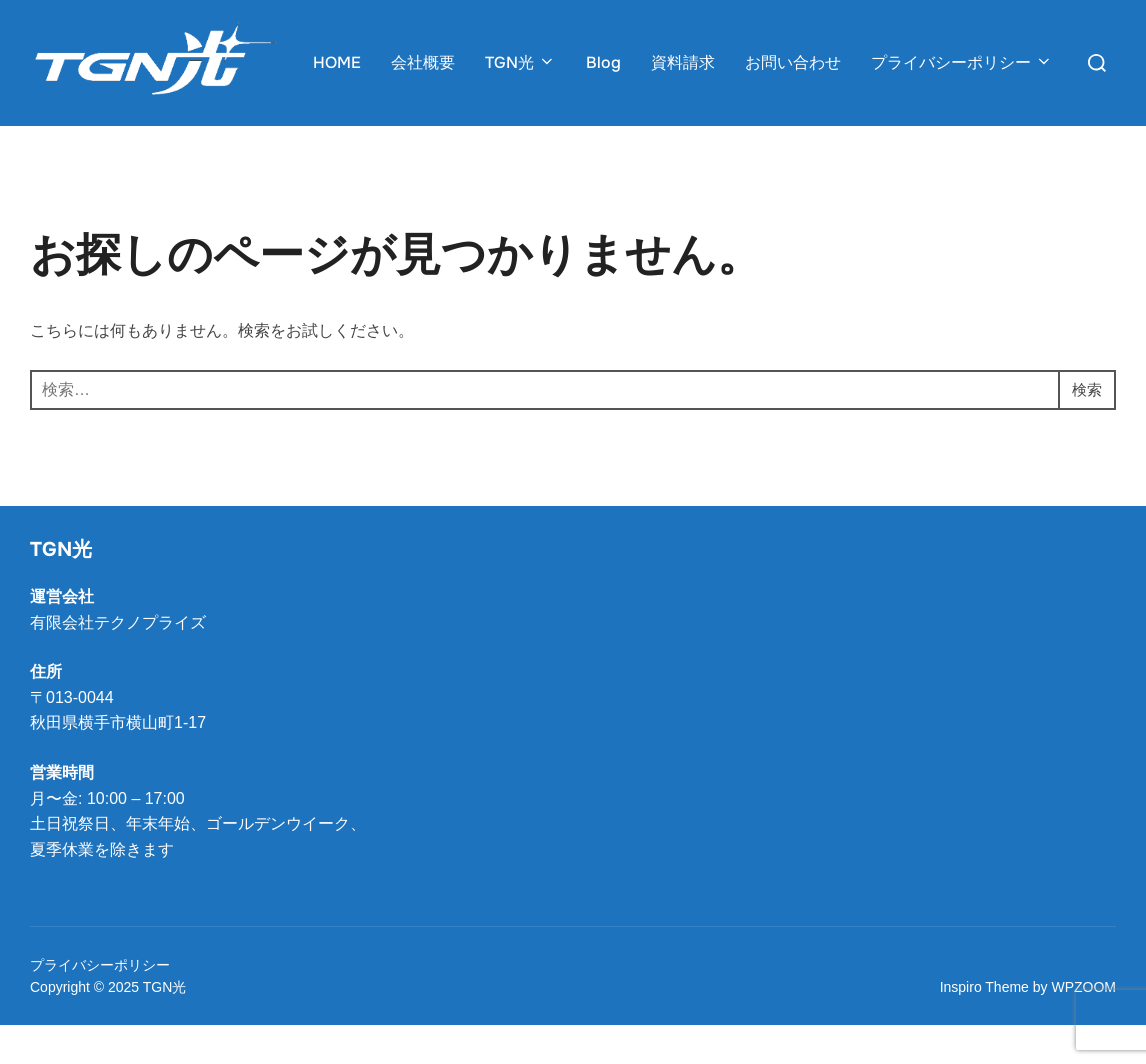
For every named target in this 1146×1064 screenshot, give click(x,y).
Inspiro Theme (984, 1027)
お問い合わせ (793, 62)
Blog (603, 62)
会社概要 (423, 62)
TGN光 (520, 62)
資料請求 (683, 62)
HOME (337, 62)
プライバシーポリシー (962, 62)
